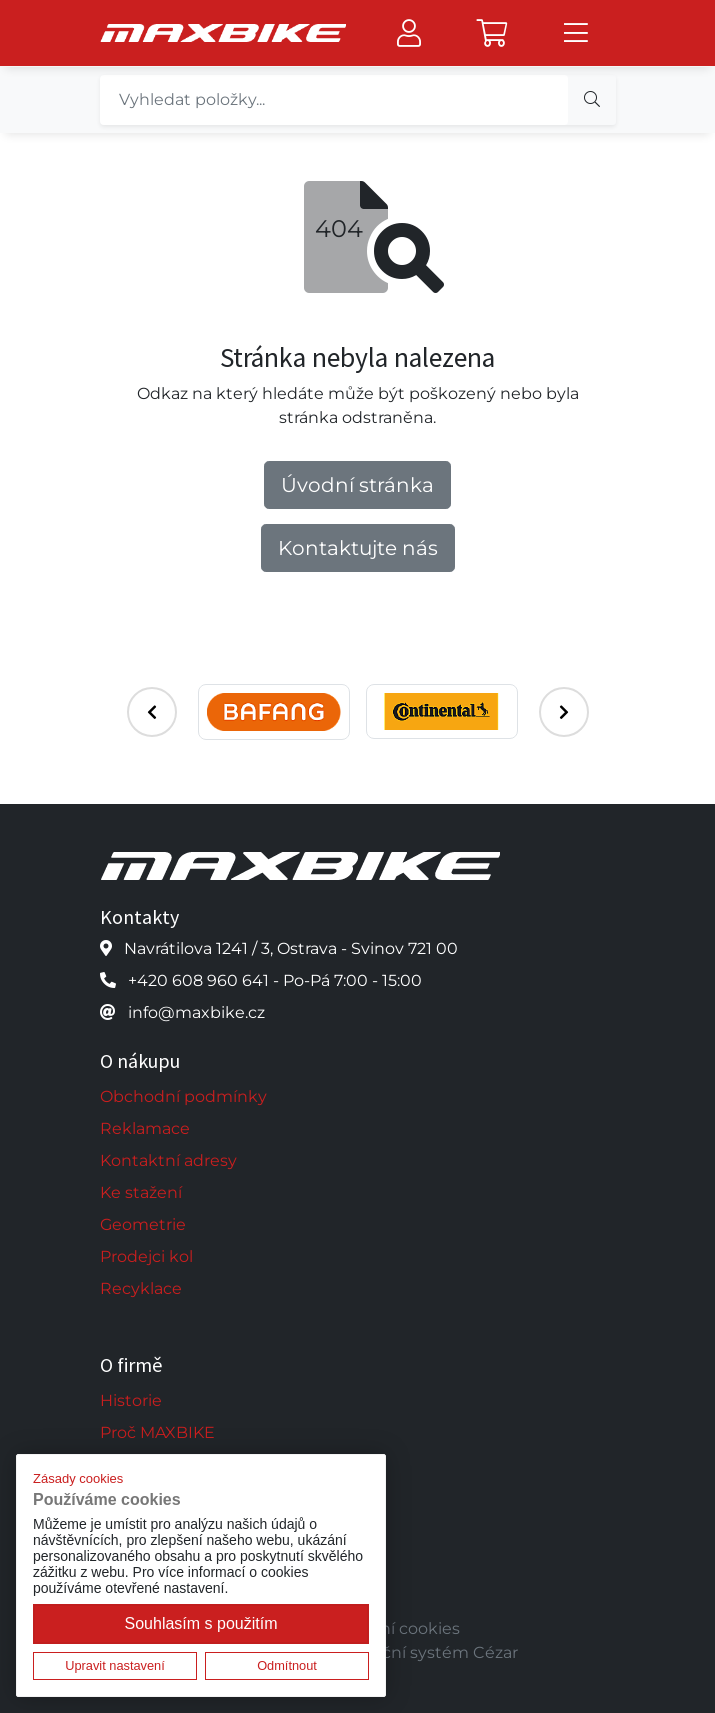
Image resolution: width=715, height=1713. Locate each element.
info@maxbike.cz (196, 1012)
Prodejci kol (146, 1256)
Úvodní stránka (357, 485)
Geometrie (143, 1224)
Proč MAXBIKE (157, 1432)
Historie (131, 1400)
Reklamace (145, 1128)
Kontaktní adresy (168, 1160)
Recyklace (141, 1288)
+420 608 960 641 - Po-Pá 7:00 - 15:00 (275, 980)
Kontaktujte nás (358, 548)
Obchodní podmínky (183, 1096)
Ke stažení (141, 1192)
